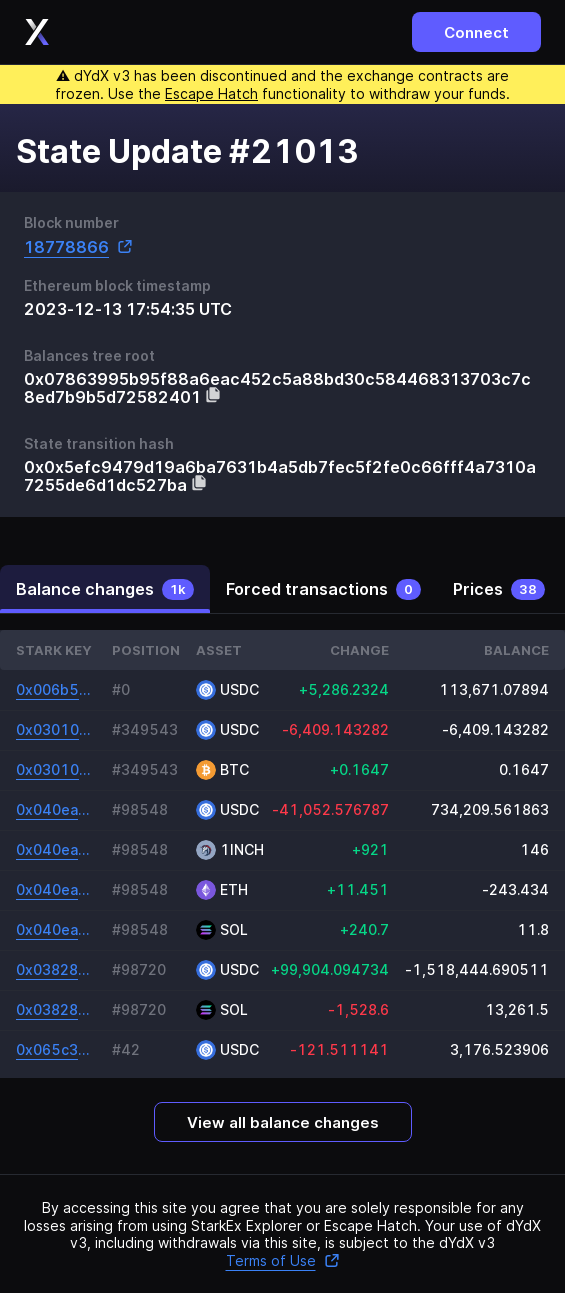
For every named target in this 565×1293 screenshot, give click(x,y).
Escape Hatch (211, 93)
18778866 (78, 246)
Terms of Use (283, 1260)
